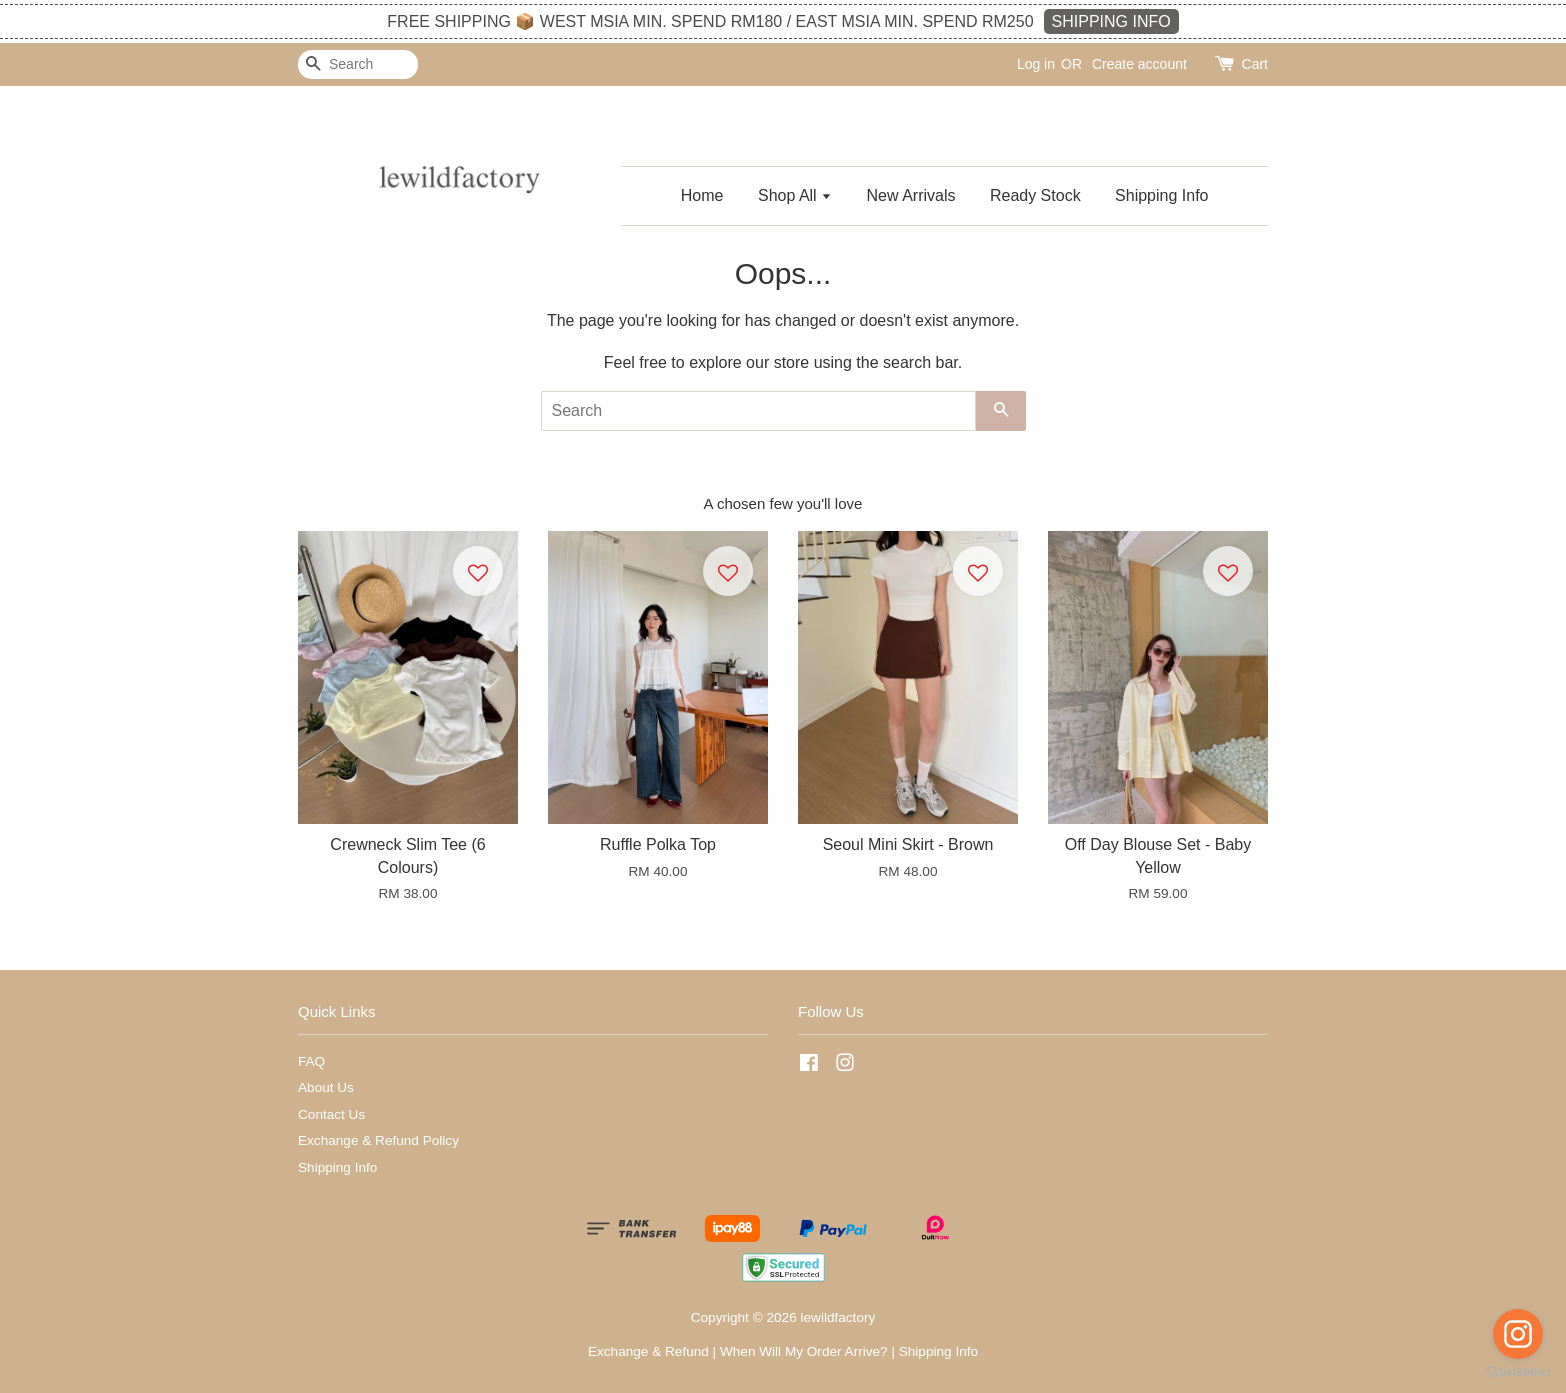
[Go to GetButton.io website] (1518, 1372)
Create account (1139, 64)
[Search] (358, 64)
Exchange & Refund (648, 1351)
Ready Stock (1035, 195)
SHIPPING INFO (1111, 21)
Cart (1255, 64)
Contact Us (331, 1114)
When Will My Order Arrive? (804, 1351)
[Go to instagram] (1518, 1334)
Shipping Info (1161, 195)
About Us (326, 1087)
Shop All (795, 195)
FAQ (311, 1061)
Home (702, 195)
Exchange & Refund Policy (378, 1140)
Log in (1036, 64)
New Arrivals (911, 195)
